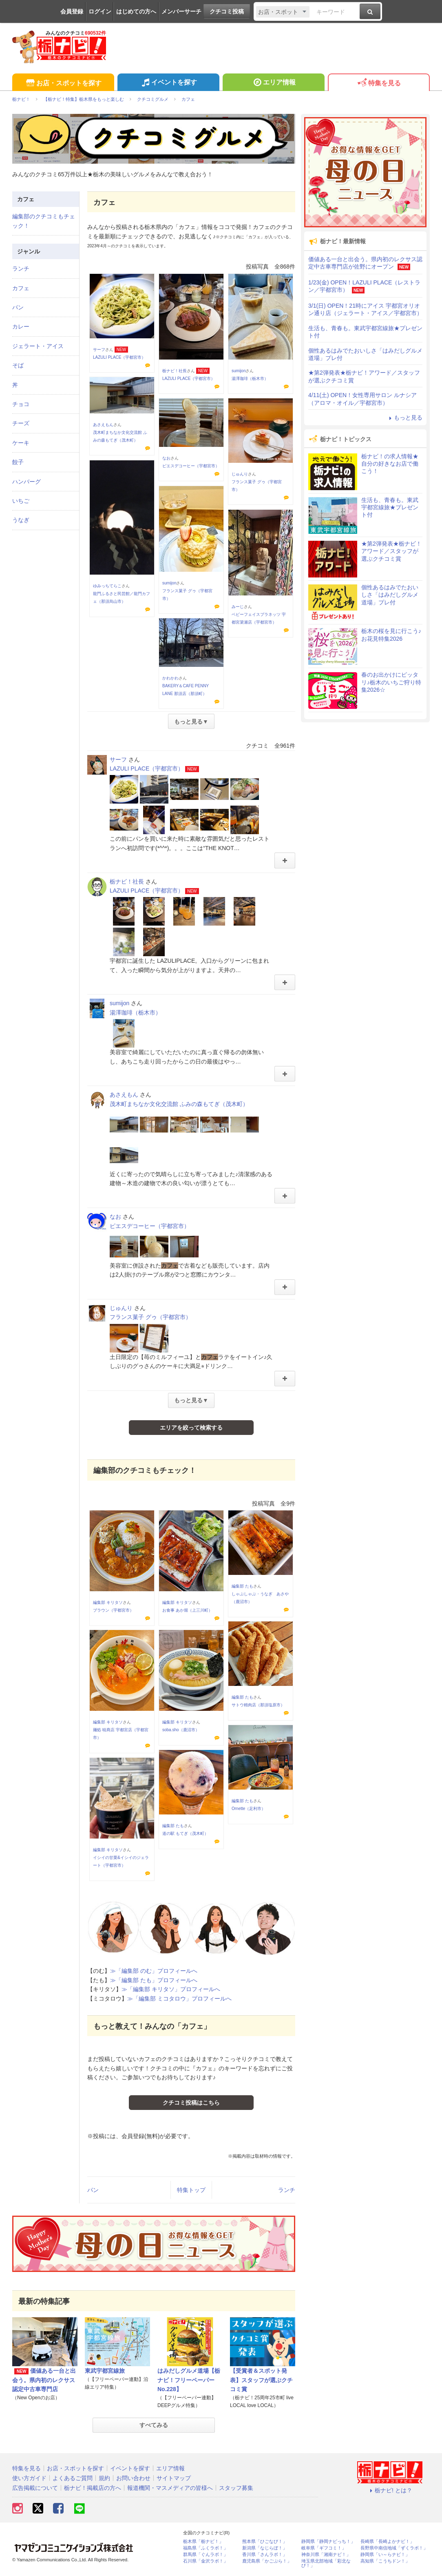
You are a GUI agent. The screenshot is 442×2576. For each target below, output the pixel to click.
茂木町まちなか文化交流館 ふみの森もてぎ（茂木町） (179, 1104)
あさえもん (103, 424)
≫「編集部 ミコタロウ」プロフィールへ (179, 1998)
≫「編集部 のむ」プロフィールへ (153, 1971)
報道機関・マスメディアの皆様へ (170, 2488)
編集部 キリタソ (108, 1602)
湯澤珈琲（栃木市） (250, 378)
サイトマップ (174, 2478)
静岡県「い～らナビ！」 (385, 2554)
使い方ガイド (29, 2478)
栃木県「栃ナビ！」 (203, 2541)
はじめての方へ (136, 11)
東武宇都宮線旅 (105, 2370)
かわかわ (170, 678)
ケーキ (20, 443)
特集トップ (191, 2190)
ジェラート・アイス (38, 346)
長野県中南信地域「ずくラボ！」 (394, 2548)
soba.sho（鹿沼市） (180, 1730)
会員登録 (71, 11)
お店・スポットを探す (63, 83)
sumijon (238, 371)
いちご (20, 500)
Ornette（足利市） (248, 1808)
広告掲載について (35, 2488)
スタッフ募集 (236, 2488)
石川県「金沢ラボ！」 (205, 2561)
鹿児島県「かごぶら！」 (267, 2561)
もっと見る (404, 417)
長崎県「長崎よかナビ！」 (387, 2541)
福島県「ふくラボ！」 (205, 2548)
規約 (104, 2478)
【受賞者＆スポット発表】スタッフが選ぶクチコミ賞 (261, 2379)
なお (166, 458)
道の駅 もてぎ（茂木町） (185, 1833)
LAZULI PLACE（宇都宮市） (119, 357)
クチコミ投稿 (227, 11)
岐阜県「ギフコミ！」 (323, 2548)
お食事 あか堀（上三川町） (187, 1610)
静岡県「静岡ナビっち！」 (328, 2541)
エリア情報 (273, 83)
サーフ (99, 349)
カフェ (20, 288)
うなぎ (20, 520)
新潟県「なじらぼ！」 (264, 2548)
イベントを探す (168, 83)
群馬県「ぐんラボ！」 (205, 2554)
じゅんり (240, 474)
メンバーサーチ (181, 11)
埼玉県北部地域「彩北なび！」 (326, 2563)
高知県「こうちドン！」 (385, 2561)
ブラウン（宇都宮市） (113, 1610)
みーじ (238, 606)
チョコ (20, 404)
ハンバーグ (26, 481)
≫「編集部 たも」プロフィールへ (153, 1980)
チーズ (20, 423)
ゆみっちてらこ (107, 586)
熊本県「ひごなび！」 (264, 2541)
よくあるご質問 (73, 2478)
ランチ (286, 2190)
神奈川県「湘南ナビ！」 (326, 2554)
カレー (20, 326)
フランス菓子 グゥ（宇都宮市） (150, 1317)
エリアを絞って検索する (191, 1427)
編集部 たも (242, 1586)
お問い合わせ (133, 2478)
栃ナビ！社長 (174, 371)
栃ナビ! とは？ (389, 2490)
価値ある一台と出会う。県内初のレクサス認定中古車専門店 (44, 2379)
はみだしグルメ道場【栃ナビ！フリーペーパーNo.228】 (188, 2379)
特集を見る (378, 83)
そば (18, 365)
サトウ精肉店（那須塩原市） (258, 1705)
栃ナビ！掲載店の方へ (92, 2488)
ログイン (99, 11)
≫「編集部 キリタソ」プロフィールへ (171, 1989)
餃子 (18, 462)
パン (93, 2190)
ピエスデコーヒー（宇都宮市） (190, 466)
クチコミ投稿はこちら (191, 2102)
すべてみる (153, 2425)
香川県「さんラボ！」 (264, 2554)
